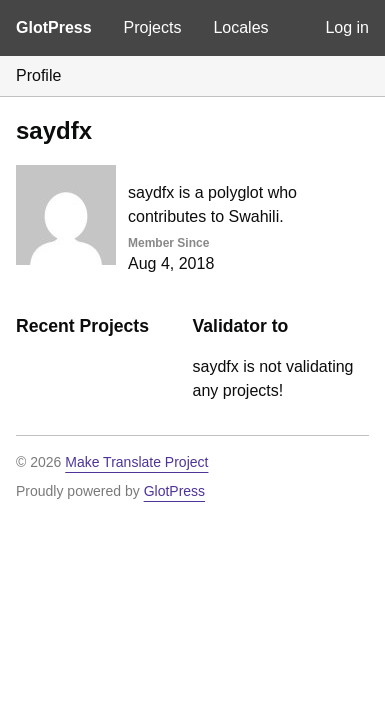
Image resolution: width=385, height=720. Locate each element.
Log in (347, 27)
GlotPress (54, 27)
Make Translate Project (136, 462)
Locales (240, 27)
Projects (153, 27)
